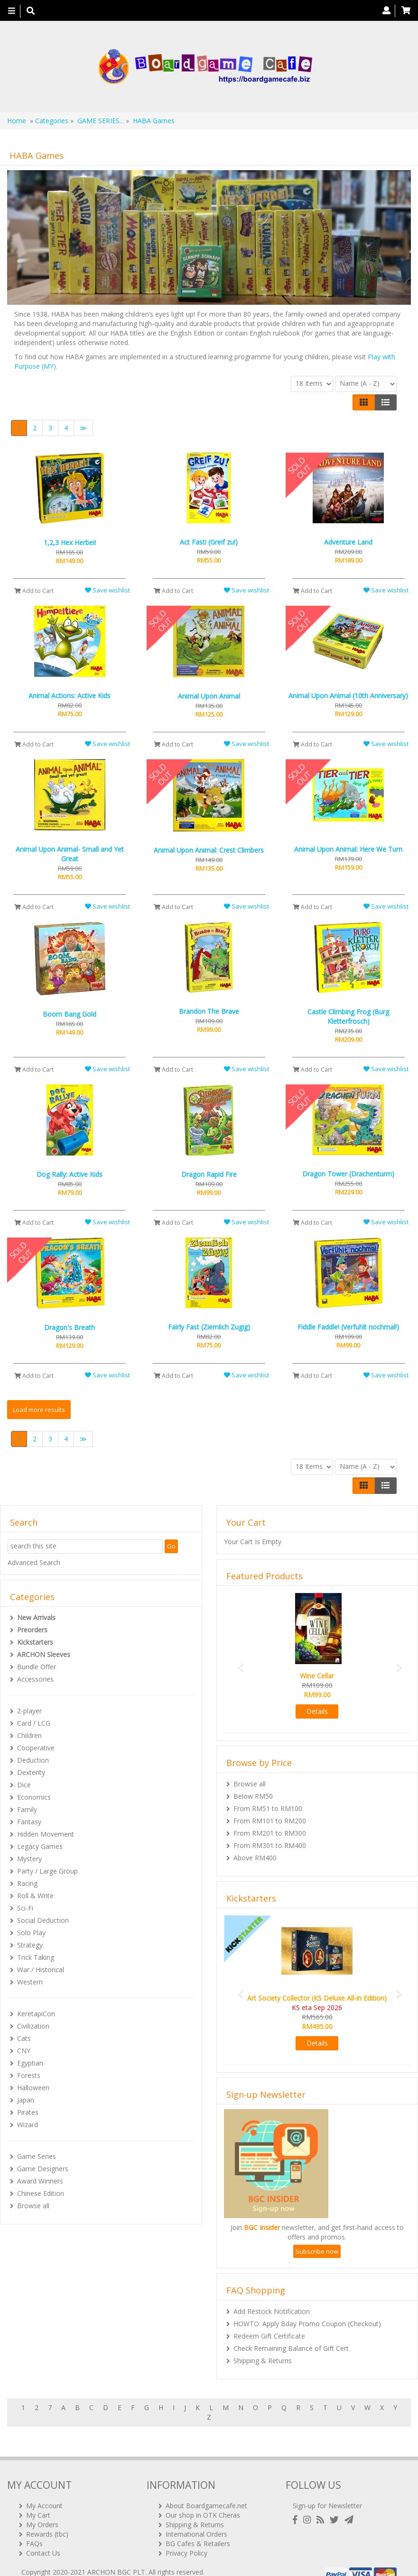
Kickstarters (35, 1642)
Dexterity (31, 1772)
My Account (44, 2490)
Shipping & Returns (262, 2360)
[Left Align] (364, 402)
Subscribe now (317, 2251)
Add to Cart (34, 591)
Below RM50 (253, 1796)
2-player (29, 1710)
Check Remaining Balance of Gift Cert (291, 2348)
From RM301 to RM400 (269, 1845)
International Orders (196, 2518)
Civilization (33, 2025)
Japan (25, 2099)
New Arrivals (36, 1617)
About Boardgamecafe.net (206, 2490)
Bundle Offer (36, 1666)
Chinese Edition (40, 2193)
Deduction (33, 1760)
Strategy (30, 1944)
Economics (34, 1797)
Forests (28, 2075)
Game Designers (42, 2168)
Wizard (27, 2124)
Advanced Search (34, 1562)
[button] (238, 1662)
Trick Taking (35, 1957)
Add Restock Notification (271, 2311)
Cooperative (36, 1747)
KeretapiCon (36, 2013)
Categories (51, 120)
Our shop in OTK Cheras (203, 2499)
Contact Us (43, 2537)
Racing (27, 1883)
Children (29, 1735)
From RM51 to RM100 (267, 1808)
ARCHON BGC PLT (116, 2556)
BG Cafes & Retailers (198, 2528)
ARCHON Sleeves (43, 1654)
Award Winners (40, 2180)
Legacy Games (40, 1846)
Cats (24, 2038)
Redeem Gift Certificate (269, 2335)
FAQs (34, 2528)
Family (27, 1809)
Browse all (33, 2205)
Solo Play (31, 1932)
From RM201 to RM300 (269, 1833)
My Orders (42, 2509)
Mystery (29, 1858)
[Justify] (385, 402)
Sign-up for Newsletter (327, 2490)
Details (317, 1711)
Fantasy (29, 1821)
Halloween (33, 2087)
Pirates (27, 2112)
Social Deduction (43, 1920)
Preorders (32, 1629)
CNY (23, 2050)
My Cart (38, 2499)
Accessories (35, 1679)
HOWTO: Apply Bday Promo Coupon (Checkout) (307, 2323)
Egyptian (30, 2062)
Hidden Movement (45, 1834)
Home (16, 120)
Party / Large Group (47, 1870)
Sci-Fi (25, 1907)
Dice (24, 1784)
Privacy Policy (186, 2537)
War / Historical (40, 1969)
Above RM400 (255, 1857)
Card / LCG (33, 1723)
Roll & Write (35, 1895)
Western (30, 1981)
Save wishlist (107, 590)
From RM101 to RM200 (269, 1820)
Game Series (36, 2156)
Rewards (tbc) (47, 2518)
